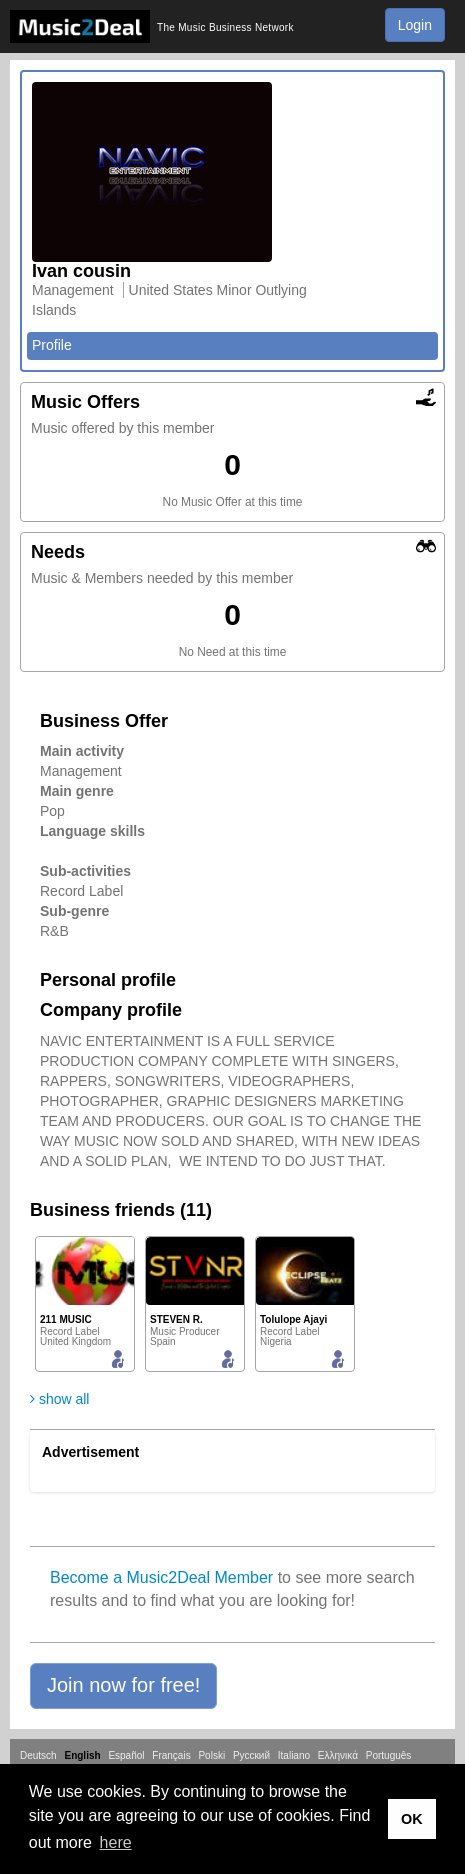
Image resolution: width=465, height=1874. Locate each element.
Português (389, 1755)
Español (126, 1755)
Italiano (294, 1755)
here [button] (116, 1842)
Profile (52, 345)
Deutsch (38, 1755)
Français (171, 1755)
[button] (123, 1686)
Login (415, 25)
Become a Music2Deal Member (161, 1577)
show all (59, 1399)
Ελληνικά (338, 1755)
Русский (251, 1755)
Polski (211, 1755)
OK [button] (412, 1819)
